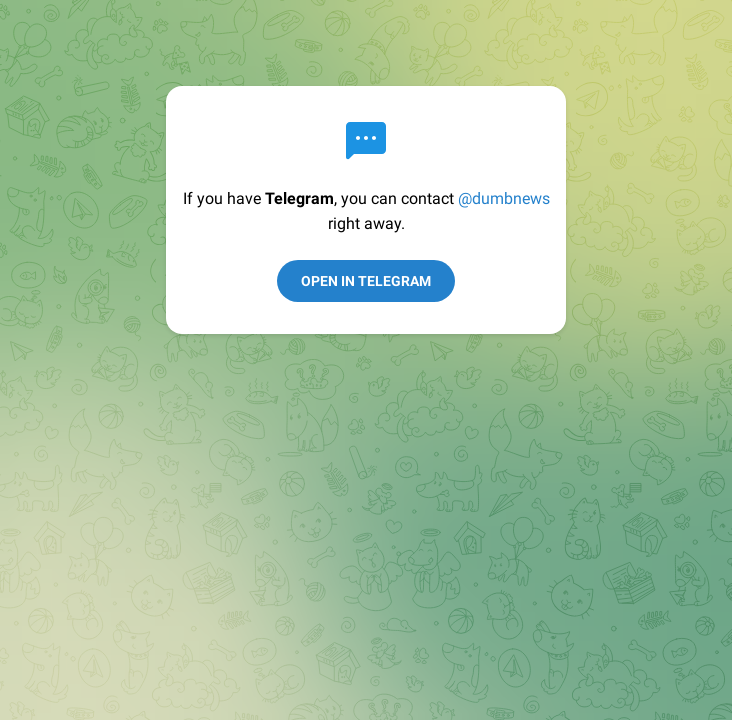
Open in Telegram (366, 281)
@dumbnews (504, 198)
